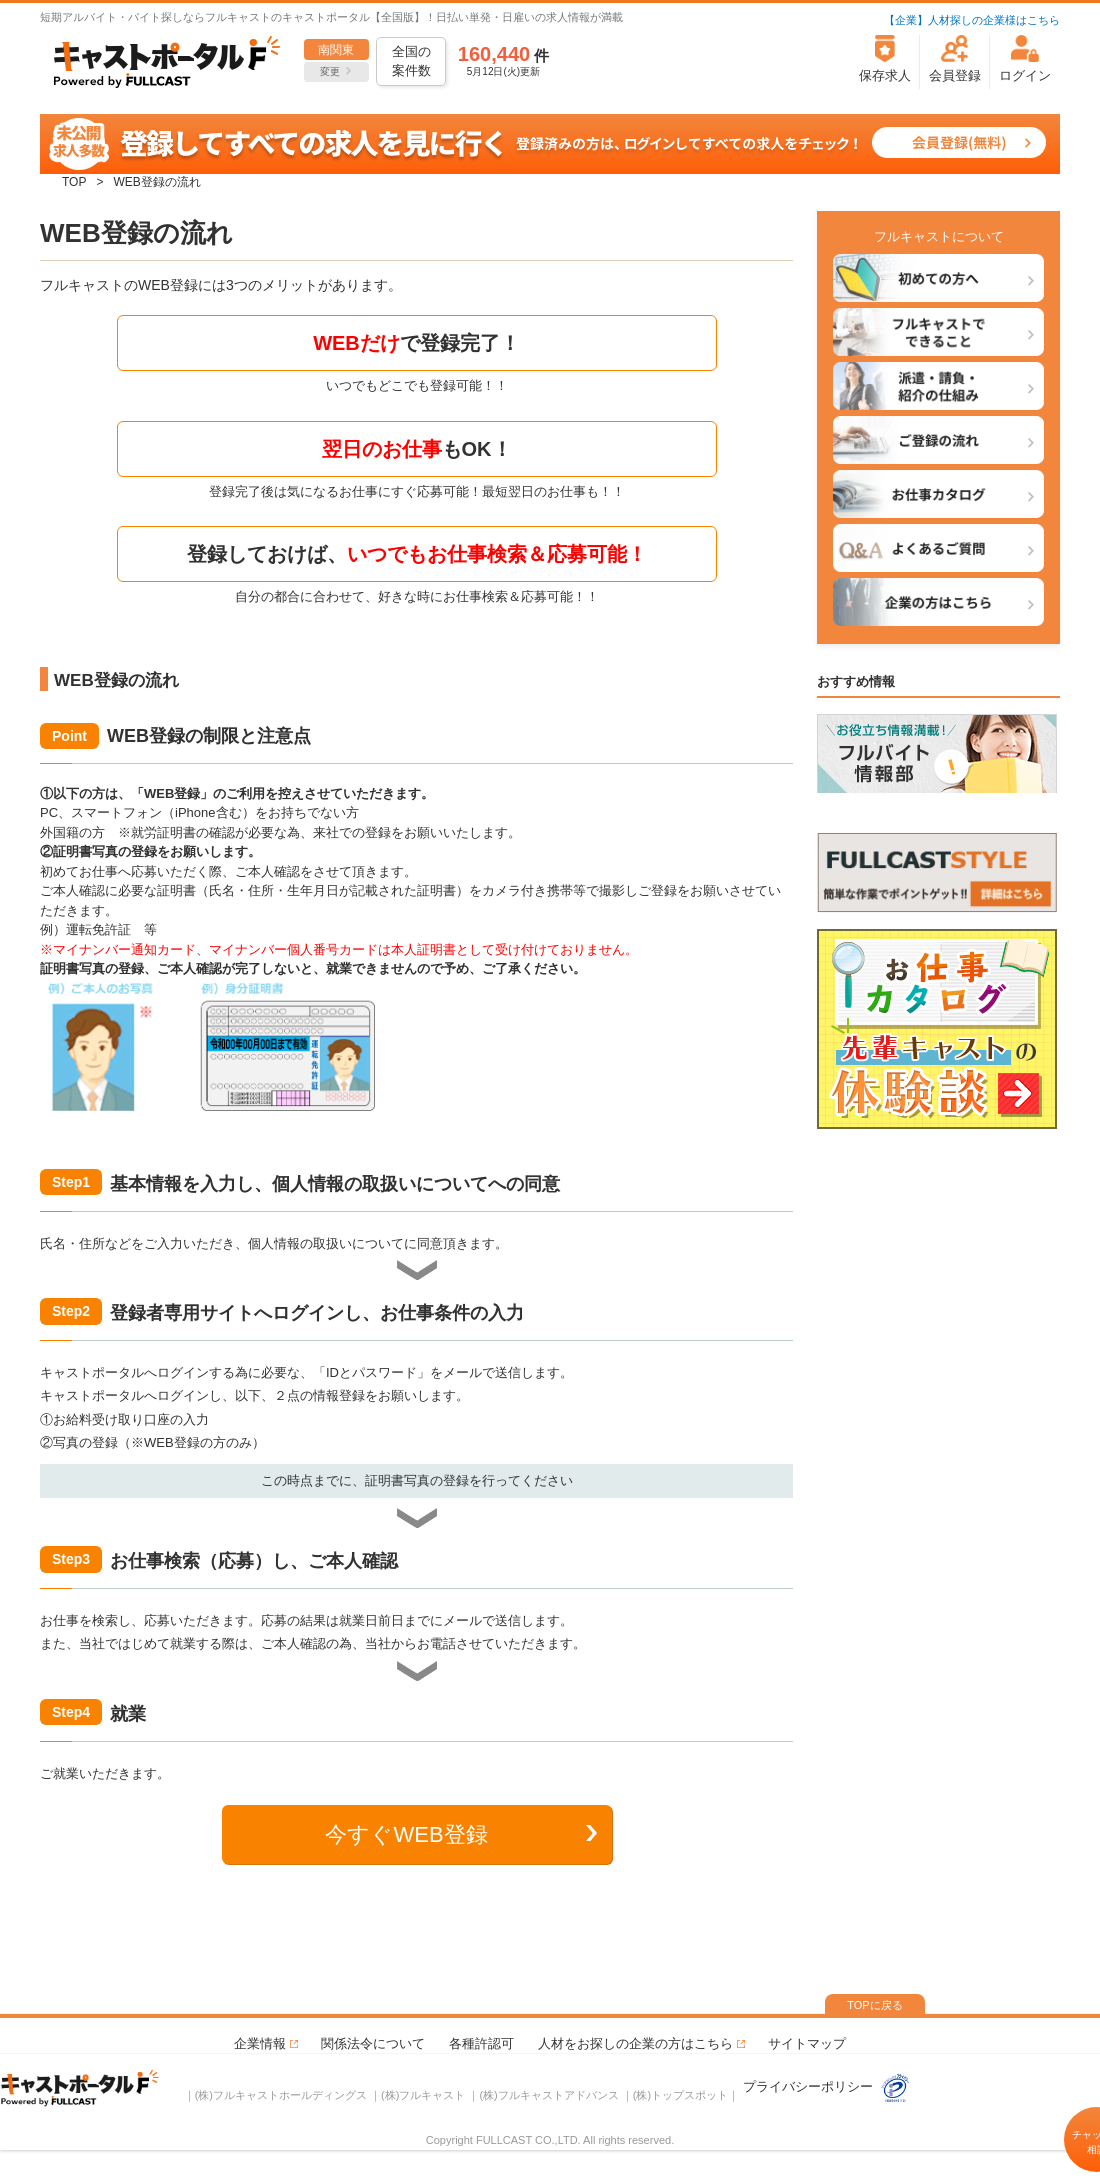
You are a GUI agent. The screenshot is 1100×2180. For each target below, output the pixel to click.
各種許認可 (481, 2043)
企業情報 (260, 2043)
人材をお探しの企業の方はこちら (635, 2043)
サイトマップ (807, 2043)
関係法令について (373, 2043)
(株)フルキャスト (423, 2095)
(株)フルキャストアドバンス (548, 2095)
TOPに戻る (874, 2005)
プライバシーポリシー (810, 2086)
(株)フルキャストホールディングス (281, 2095)
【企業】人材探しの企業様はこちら (972, 20)
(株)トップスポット (680, 2095)
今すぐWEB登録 (406, 1834)
